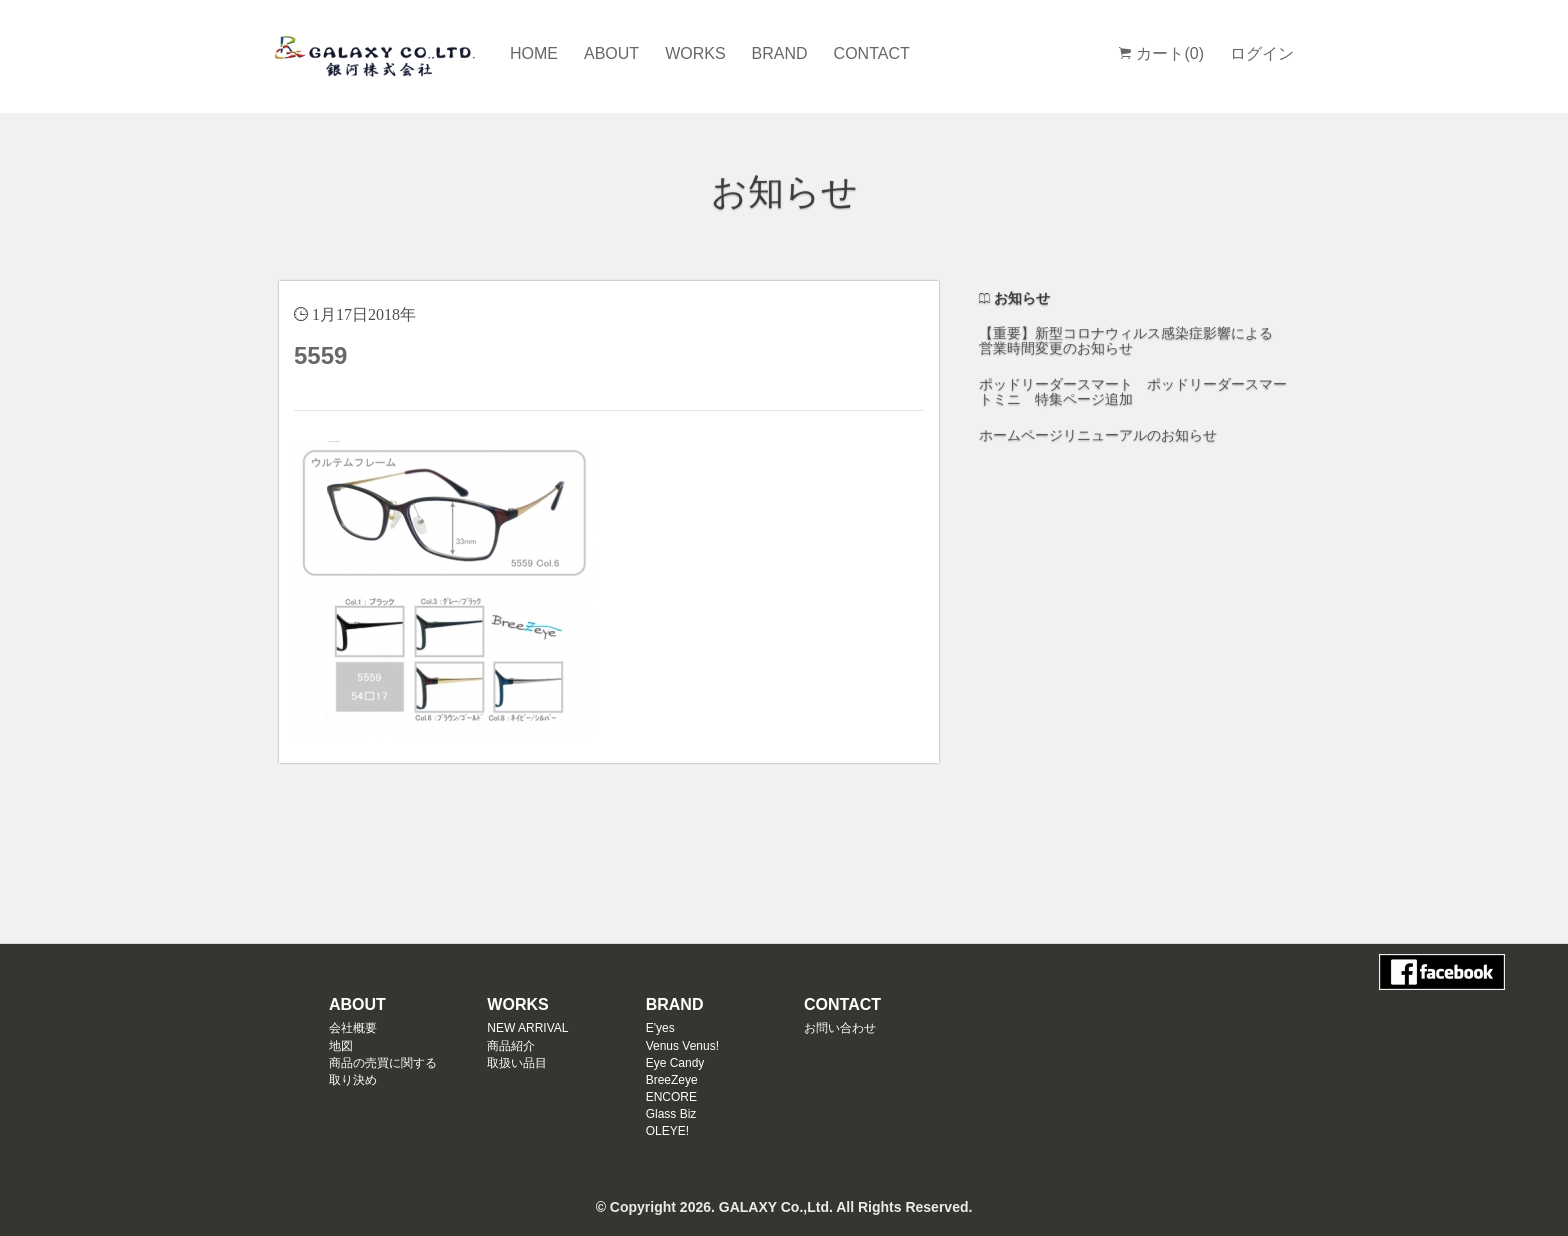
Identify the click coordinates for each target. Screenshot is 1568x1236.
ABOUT (611, 53)
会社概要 (353, 1028)
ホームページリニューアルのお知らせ (1098, 435)
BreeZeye (672, 1080)
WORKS (695, 53)
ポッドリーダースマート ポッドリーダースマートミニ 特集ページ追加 (1133, 391)
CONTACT (872, 53)
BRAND (780, 53)
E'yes (660, 1028)
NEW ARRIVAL (527, 1028)
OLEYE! (667, 1131)
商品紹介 (511, 1046)
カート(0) (1161, 53)
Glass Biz (671, 1114)
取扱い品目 (517, 1063)
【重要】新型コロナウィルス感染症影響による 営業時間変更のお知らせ (1126, 340)
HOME (534, 53)
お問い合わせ (840, 1028)
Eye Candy (675, 1063)
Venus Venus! (682, 1046)
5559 (320, 355)
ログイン (1262, 53)
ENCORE (671, 1097)
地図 (341, 1046)
